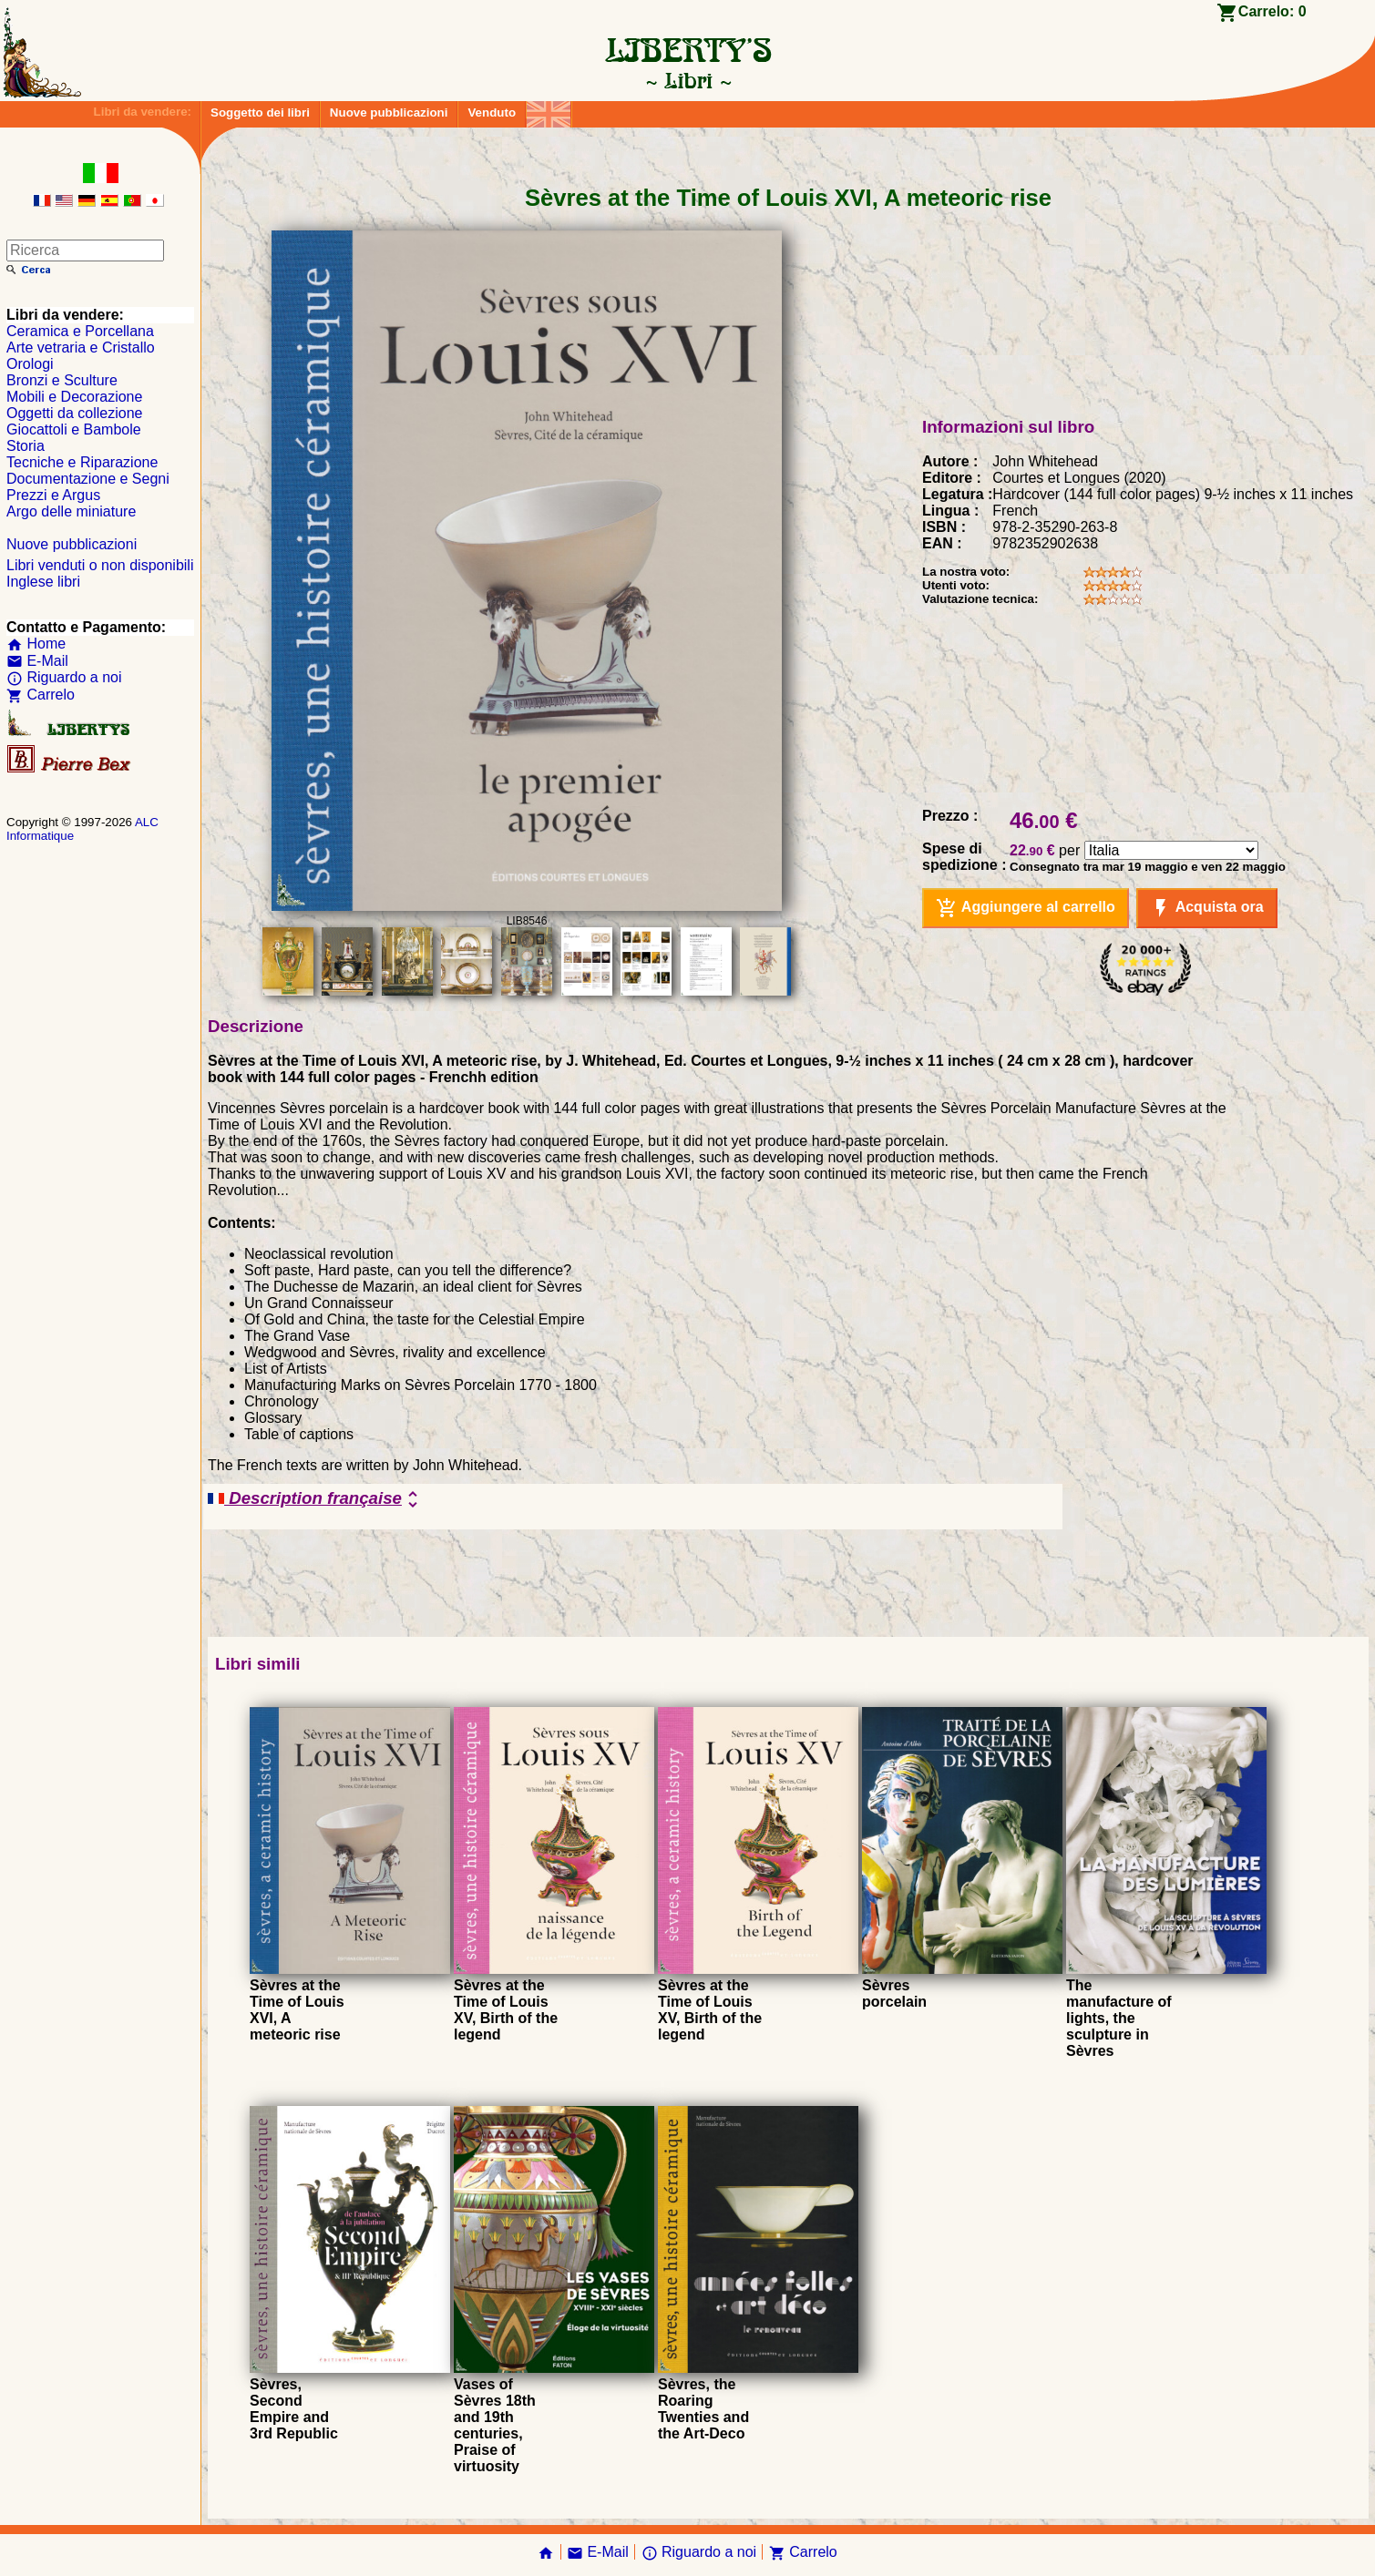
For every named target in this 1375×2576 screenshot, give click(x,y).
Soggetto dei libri (260, 112)
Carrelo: (1272, 11)
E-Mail (37, 661)
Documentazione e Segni (87, 478)
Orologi (30, 364)
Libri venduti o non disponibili (99, 565)
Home (36, 643)
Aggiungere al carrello (1025, 908)
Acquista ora (1207, 908)
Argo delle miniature (71, 511)
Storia (25, 446)
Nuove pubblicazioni (389, 112)
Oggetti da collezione (74, 413)
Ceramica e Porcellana (80, 331)
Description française (316, 1499)
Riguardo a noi (64, 677)
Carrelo (40, 694)
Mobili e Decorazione (74, 396)
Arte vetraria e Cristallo (80, 347)
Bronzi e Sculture (62, 380)
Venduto (491, 112)
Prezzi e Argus (53, 495)
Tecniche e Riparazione (82, 462)
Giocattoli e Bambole (73, 429)
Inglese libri (43, 581)
